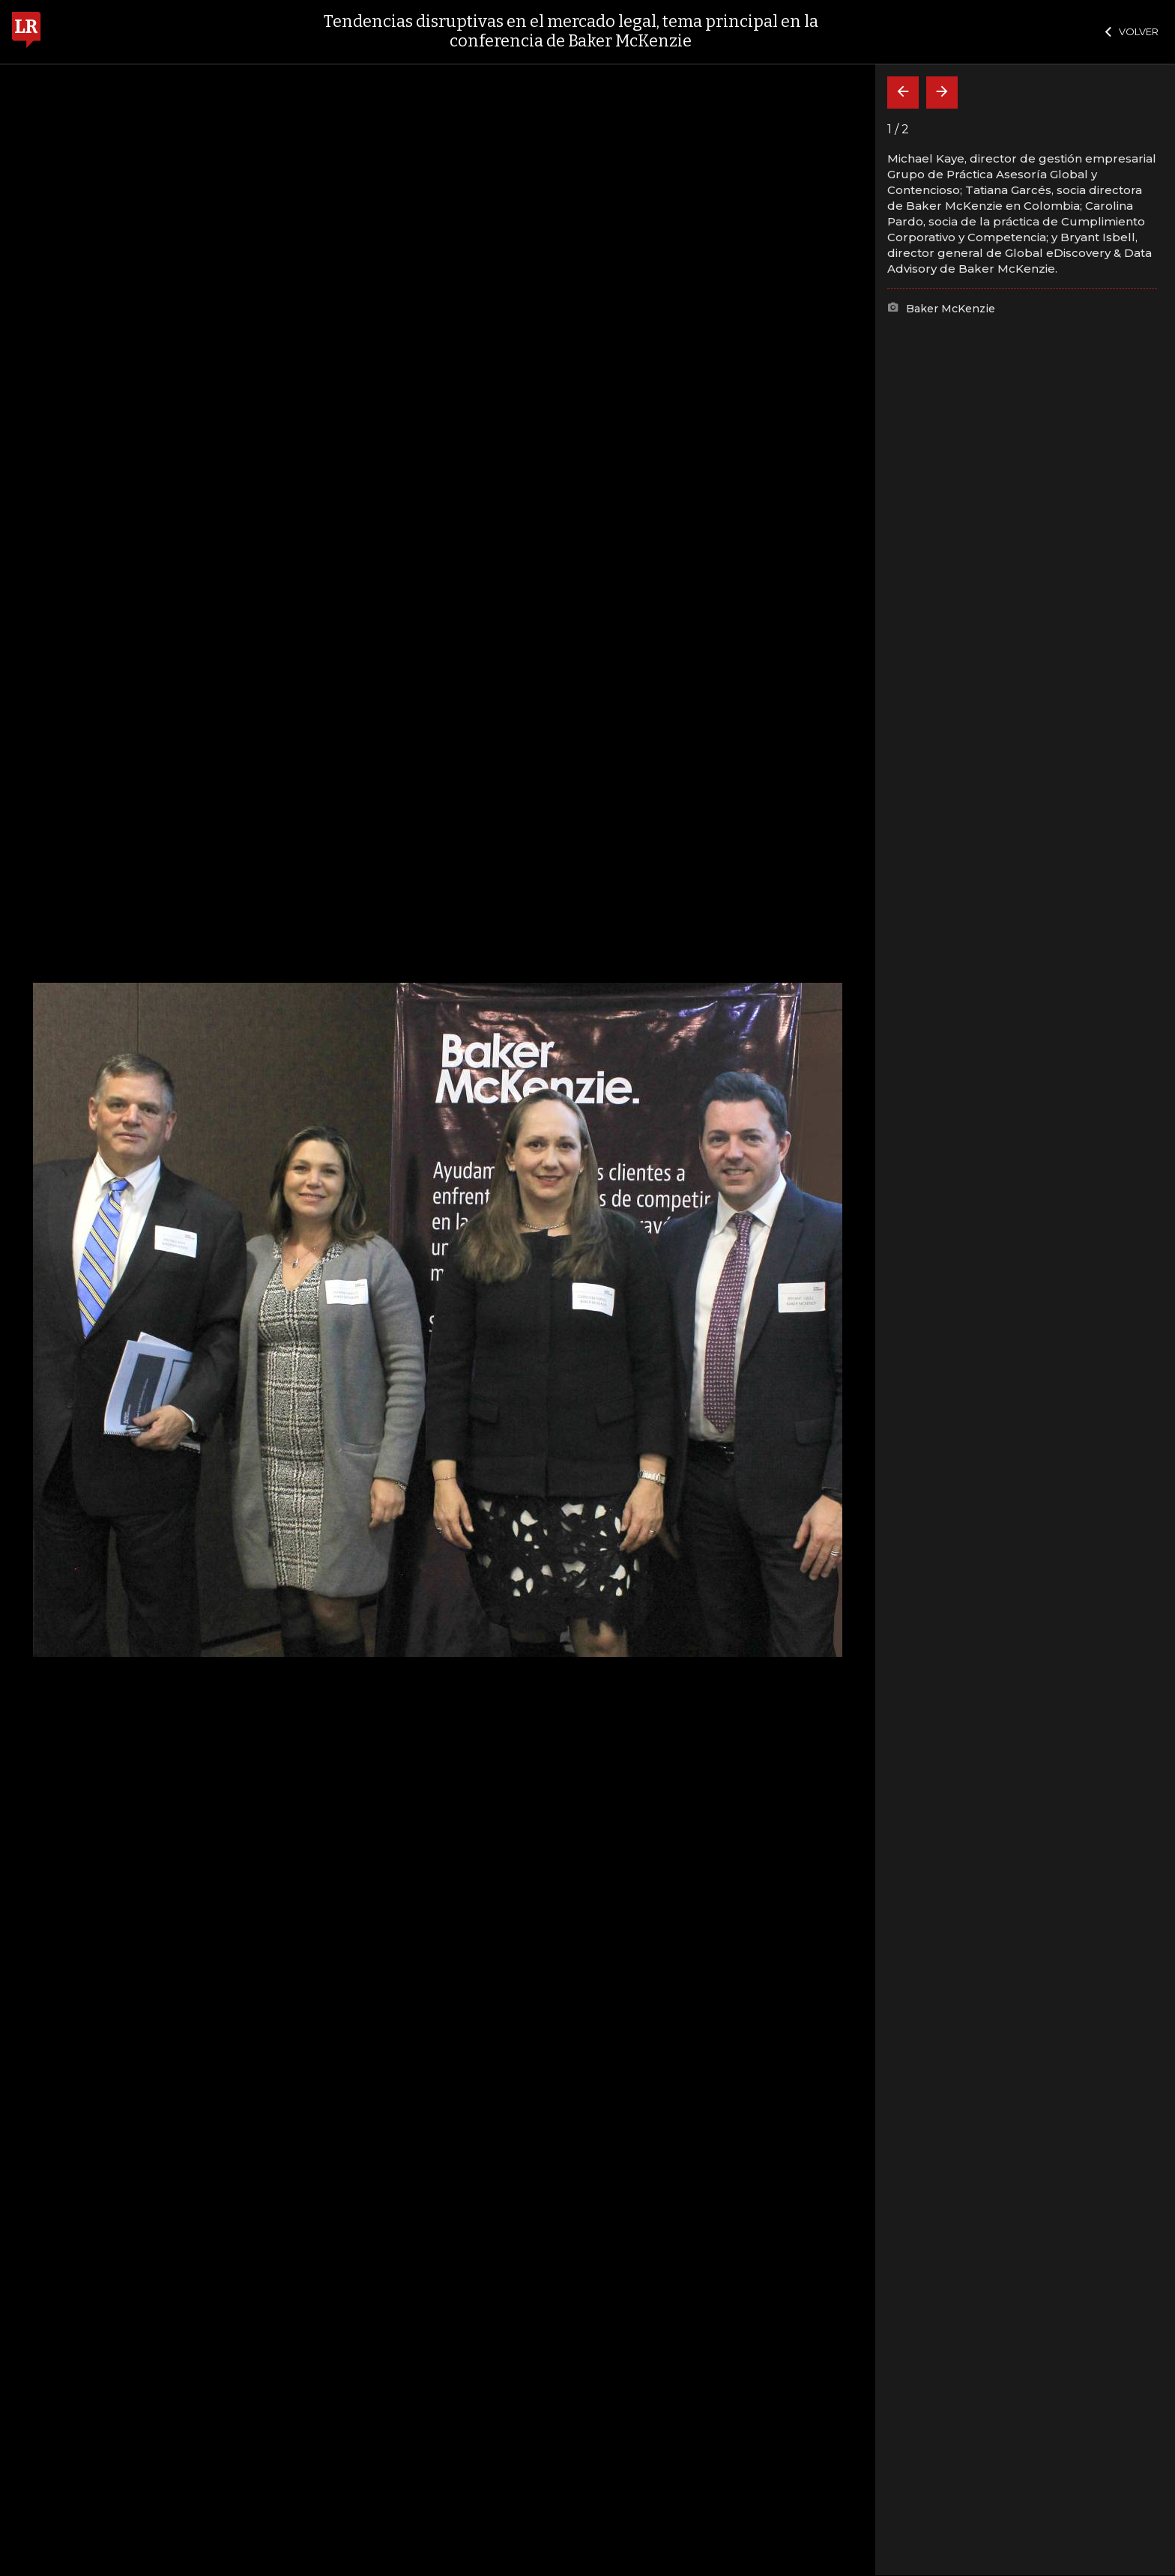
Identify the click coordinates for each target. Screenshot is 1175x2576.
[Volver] (903, 92)
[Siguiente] (942, 92)
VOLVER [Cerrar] (1132, 31)
